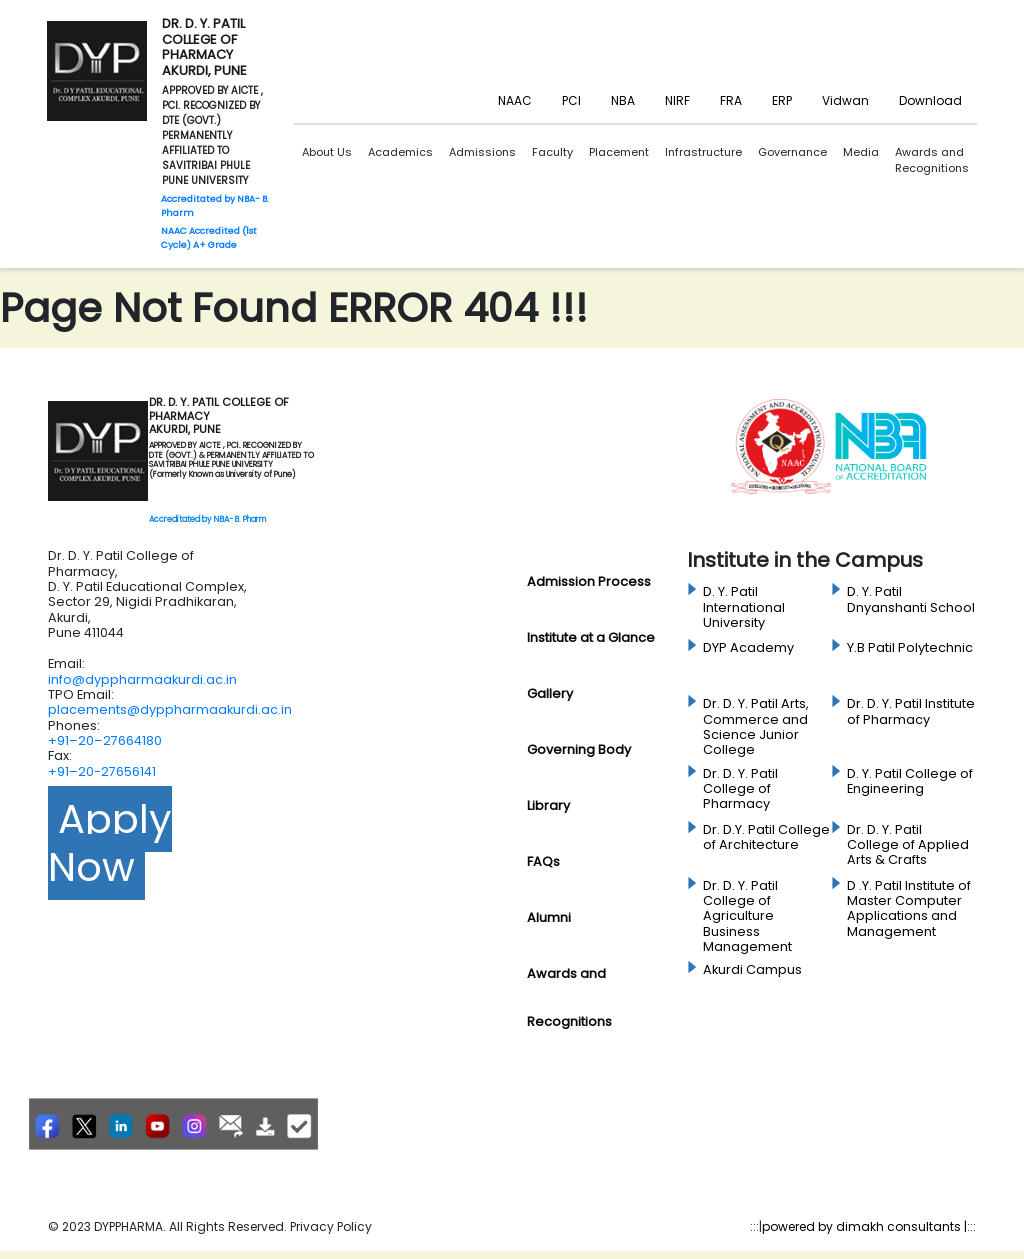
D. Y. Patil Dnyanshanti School (911, 599)
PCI (571, 100)
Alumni (549, 917)
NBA (623, 100)
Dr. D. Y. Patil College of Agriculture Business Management (747, 916)
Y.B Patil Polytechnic (910, 648)
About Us (327, 152)
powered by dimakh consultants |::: (869, 1226)
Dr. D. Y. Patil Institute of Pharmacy (911, 711)
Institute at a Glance (591, 637)
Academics (400, 152)
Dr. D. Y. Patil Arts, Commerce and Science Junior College (756, 726)
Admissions (482, 152)
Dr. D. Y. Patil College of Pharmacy (740, 789)
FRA (731, 100)
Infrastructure (703, 152)
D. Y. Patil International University (744, 607)
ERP (782, 100)
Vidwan (845, 100)
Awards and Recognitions (932, 160)
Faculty (552, 152)
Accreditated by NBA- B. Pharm (207, 519)
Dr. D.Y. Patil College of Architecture (766, 837)
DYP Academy (748, 648)
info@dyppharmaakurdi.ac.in (142, 679)
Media (861, 152)
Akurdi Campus (752, 970)
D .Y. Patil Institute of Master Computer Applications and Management (909, 909)
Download (930, 100)
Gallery (550, 693)
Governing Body (579, 749)
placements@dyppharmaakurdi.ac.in (170, 709)
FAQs (543, 861)
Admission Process (589, 581)
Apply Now (110, 843)
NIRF (677, 100)
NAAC (515, 100)
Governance (792, 152)
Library (548, 805)
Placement (619, 152)
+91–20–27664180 (105, 740)
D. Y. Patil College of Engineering (910, 781)
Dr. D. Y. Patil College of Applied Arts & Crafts (908, 845)
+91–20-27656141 (102, 771)
